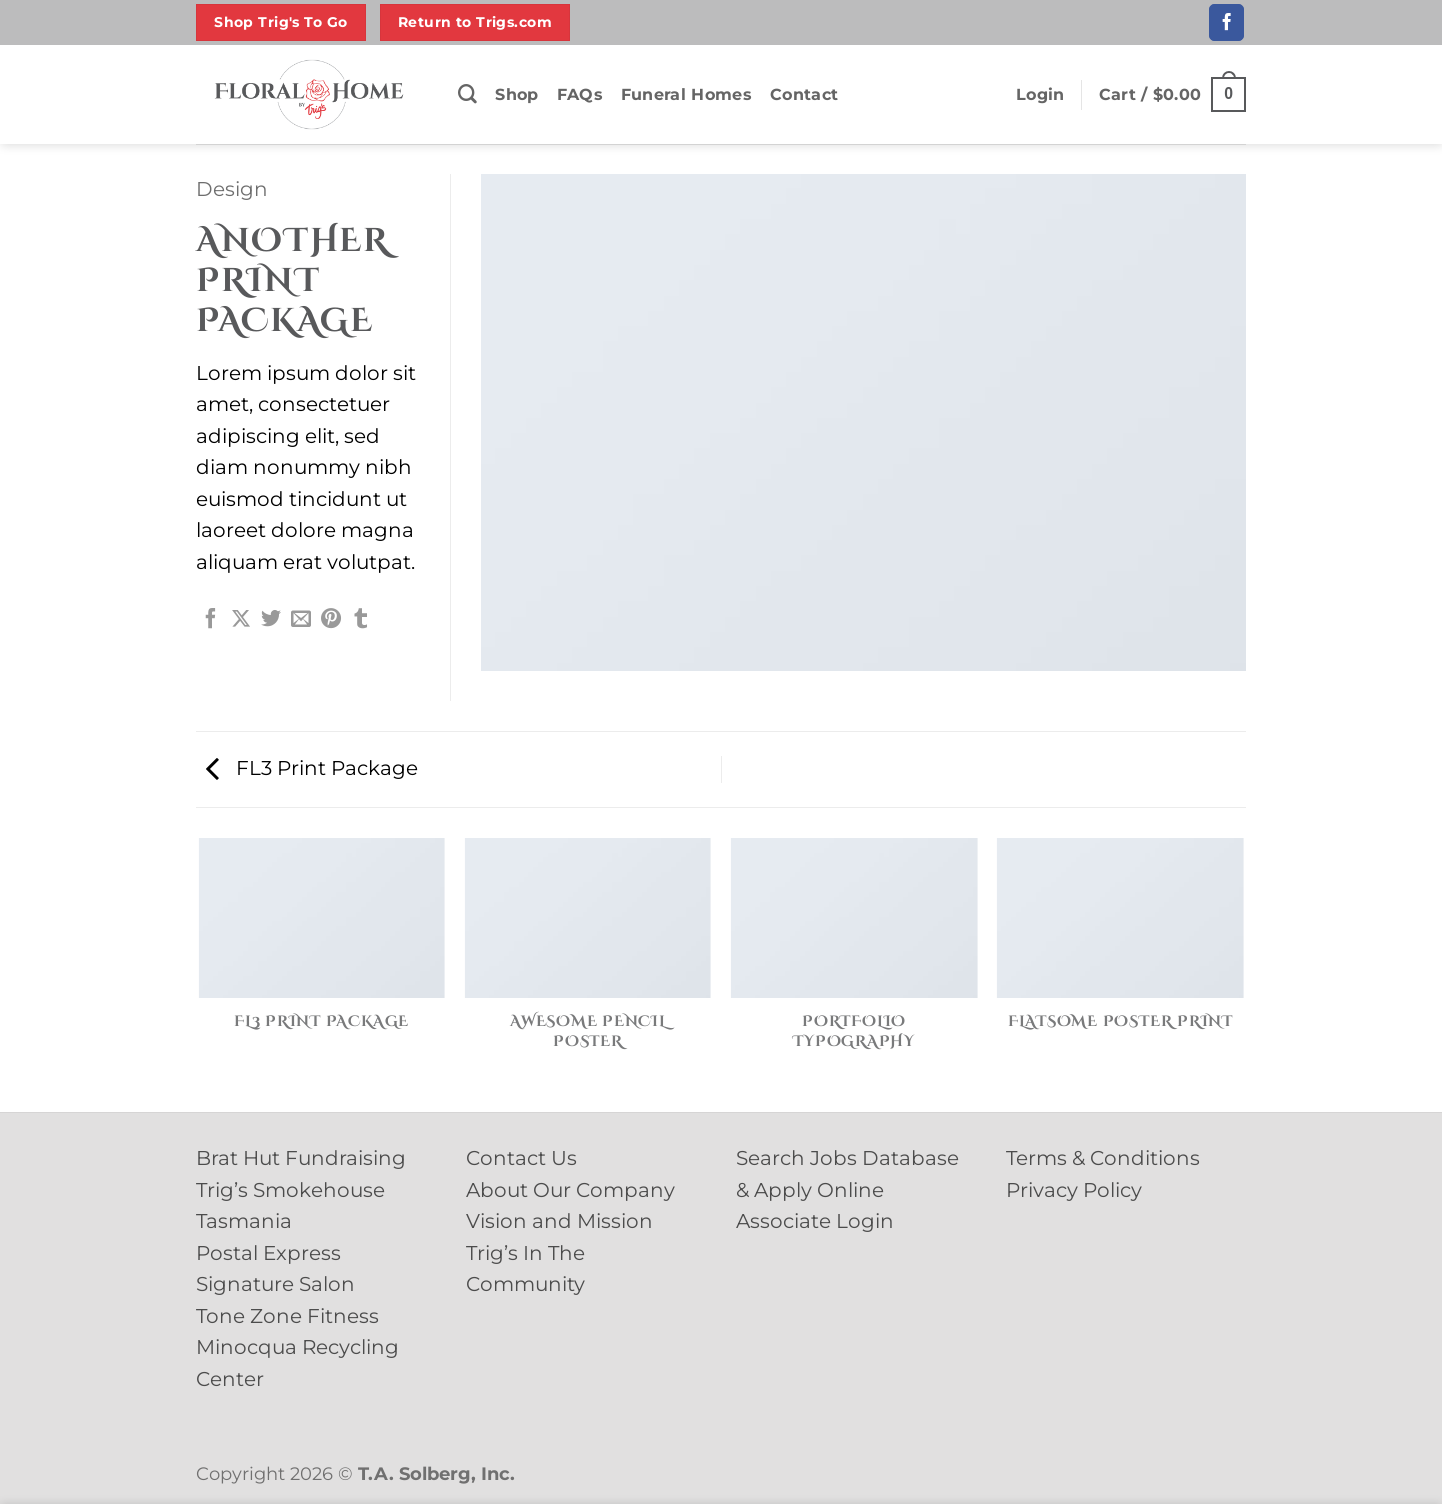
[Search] (467, 94)
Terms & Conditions (1103, 1158)
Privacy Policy (1074, 1190)
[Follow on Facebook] (1227, 22)
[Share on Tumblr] (361, 620)
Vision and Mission (559, 1221)
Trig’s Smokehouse (290, 1190)
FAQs (580, 94)
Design (232, 189)
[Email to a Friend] (301, 620)
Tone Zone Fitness (287, 1316)
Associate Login (815, 1221)
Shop (516, 94)
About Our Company (570, 1190)
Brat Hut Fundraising (301, 1158)
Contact (804, 94)
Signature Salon (275, 1284)
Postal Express (268, 1253)
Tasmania (244, 1221)
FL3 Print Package (312, 768)
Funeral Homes (686, 94)
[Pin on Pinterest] (331, 620)
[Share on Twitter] (271, 620)
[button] (1040, 95)
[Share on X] (241, 620)
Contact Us (521, 1158)
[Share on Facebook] (211, 620)
